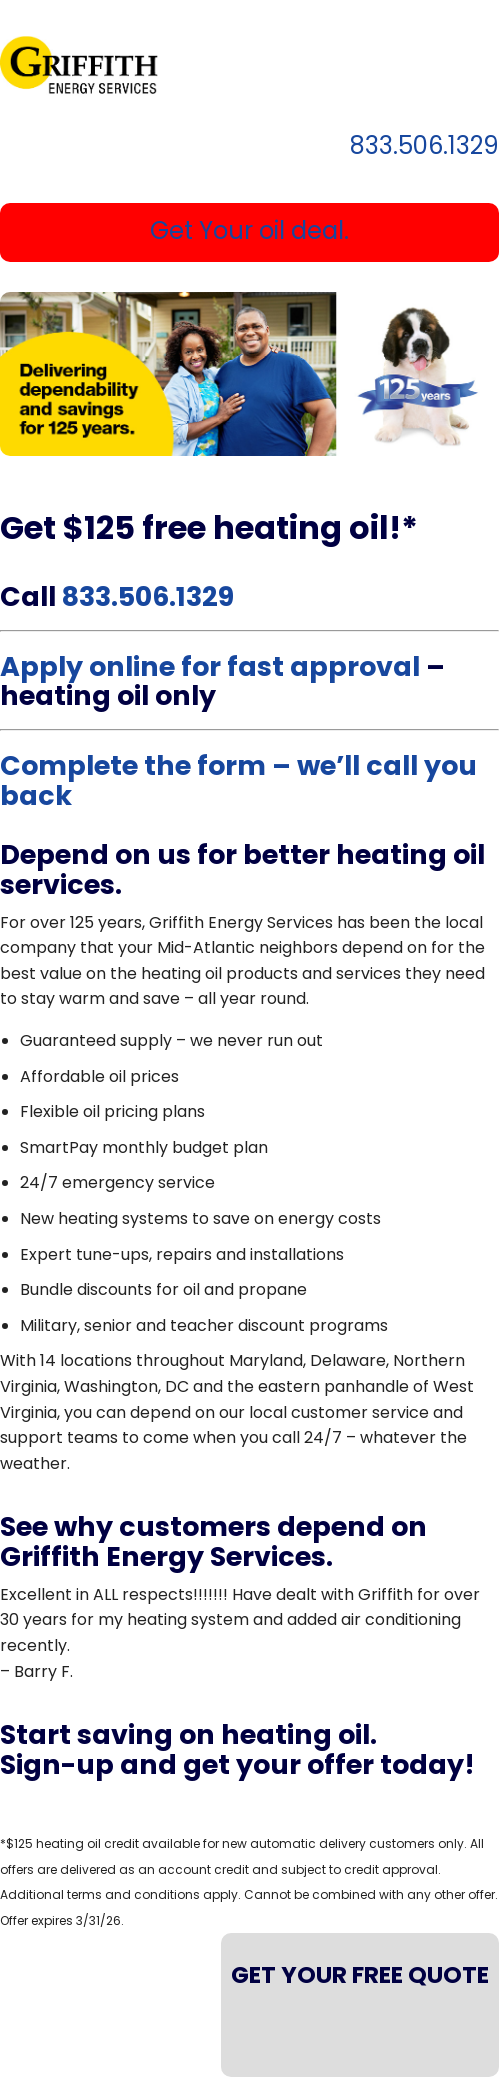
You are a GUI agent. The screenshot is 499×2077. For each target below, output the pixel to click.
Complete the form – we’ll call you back (238, 780)
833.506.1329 (424, 147)
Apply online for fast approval (210, 666)
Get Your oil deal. (249, 230)
